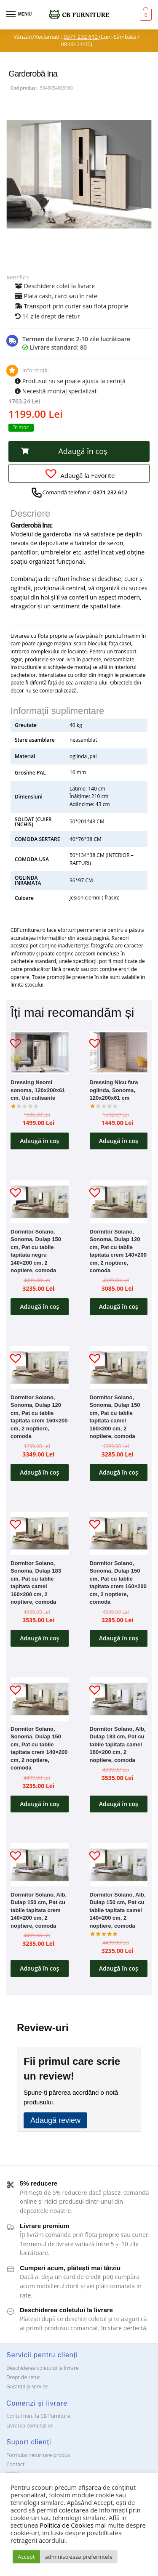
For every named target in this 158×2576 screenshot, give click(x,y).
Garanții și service (27, 2386)
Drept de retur (23, 2377)
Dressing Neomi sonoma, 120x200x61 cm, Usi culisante (38, 1090)
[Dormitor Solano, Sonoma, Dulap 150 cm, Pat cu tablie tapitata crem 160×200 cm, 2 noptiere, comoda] (119, 1533)
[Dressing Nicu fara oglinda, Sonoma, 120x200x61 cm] (119, 1052)
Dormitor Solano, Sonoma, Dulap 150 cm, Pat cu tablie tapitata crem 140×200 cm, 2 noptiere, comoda (39, 1748)
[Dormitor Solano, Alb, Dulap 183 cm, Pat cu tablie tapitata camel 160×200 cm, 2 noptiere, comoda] (119, 1699)
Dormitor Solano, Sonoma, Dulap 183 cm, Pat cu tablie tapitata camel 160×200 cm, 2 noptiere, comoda (36, 1582)
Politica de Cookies (66, 2525)
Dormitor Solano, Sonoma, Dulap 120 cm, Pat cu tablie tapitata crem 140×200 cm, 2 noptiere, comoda (118, 1251)
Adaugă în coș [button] (39, 1141)
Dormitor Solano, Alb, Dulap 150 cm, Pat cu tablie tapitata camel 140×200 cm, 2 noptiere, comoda (118, 1910)
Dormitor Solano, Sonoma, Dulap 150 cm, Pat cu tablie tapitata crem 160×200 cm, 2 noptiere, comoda (118, 1582)
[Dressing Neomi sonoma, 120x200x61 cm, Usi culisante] (40, 1052)
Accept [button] (26, 2556)
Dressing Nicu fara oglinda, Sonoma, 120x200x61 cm (114, 1090)
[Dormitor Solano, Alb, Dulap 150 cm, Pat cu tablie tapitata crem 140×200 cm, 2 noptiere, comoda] (40, 1864)
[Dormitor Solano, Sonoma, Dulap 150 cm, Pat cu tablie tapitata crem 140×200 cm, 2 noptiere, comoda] (40, 1699)
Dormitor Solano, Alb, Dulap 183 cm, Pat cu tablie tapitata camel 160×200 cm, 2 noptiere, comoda (118, 1744)
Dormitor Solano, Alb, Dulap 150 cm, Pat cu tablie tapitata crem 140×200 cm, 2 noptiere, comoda (39, 1910)
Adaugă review (55, 2120)
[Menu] (19, 14)
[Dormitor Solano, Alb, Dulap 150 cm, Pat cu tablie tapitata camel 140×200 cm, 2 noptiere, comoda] (119, 1864)
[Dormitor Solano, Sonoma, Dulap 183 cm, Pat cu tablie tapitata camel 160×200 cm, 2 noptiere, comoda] (40, 1533)
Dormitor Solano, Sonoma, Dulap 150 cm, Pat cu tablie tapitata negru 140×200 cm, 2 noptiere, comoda (36, 1251)
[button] (79, 451)
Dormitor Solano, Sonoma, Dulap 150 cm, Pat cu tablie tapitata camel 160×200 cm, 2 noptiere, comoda (115, 1417)
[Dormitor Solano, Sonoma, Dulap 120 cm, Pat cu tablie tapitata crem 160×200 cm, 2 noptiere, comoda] (40, 1367)
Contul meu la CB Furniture (38, 2415)
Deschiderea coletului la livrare (42, 2368)
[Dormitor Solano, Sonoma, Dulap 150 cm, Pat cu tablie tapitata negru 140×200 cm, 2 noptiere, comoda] (40, 1201)
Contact (15, 2464)
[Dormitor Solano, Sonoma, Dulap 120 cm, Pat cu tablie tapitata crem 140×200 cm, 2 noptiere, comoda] (119, 1201)
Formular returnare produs (38, 2455)
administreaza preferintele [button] (78, 2556)
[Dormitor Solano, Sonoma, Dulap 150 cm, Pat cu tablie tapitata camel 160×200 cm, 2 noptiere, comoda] (119, 1367)
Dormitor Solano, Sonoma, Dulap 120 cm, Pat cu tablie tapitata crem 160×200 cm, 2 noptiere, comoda (39, 1417)
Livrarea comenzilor (29, 2425)
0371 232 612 (81, 36)
